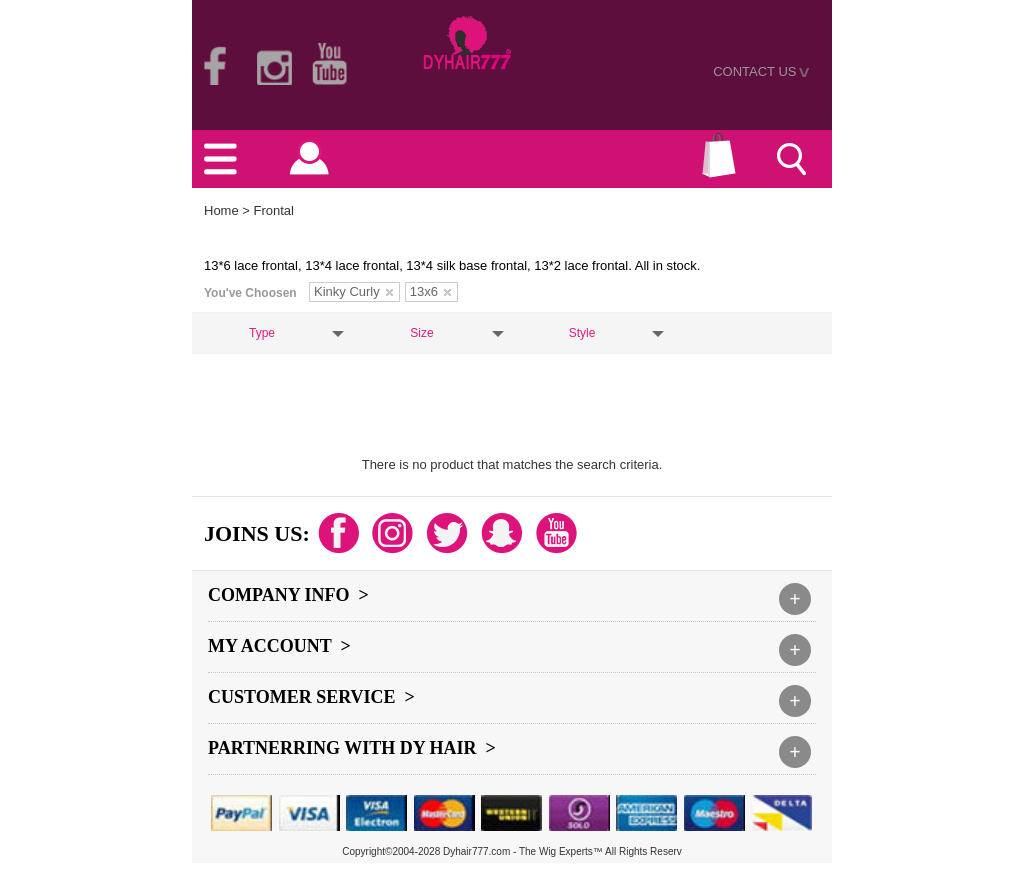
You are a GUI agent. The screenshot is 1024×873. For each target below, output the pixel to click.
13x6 (430, 291)
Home (221, 210)
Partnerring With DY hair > (352, 748)
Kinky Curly (353, 291)
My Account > (279, 646)
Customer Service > (311, 697)
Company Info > (288, 595)
